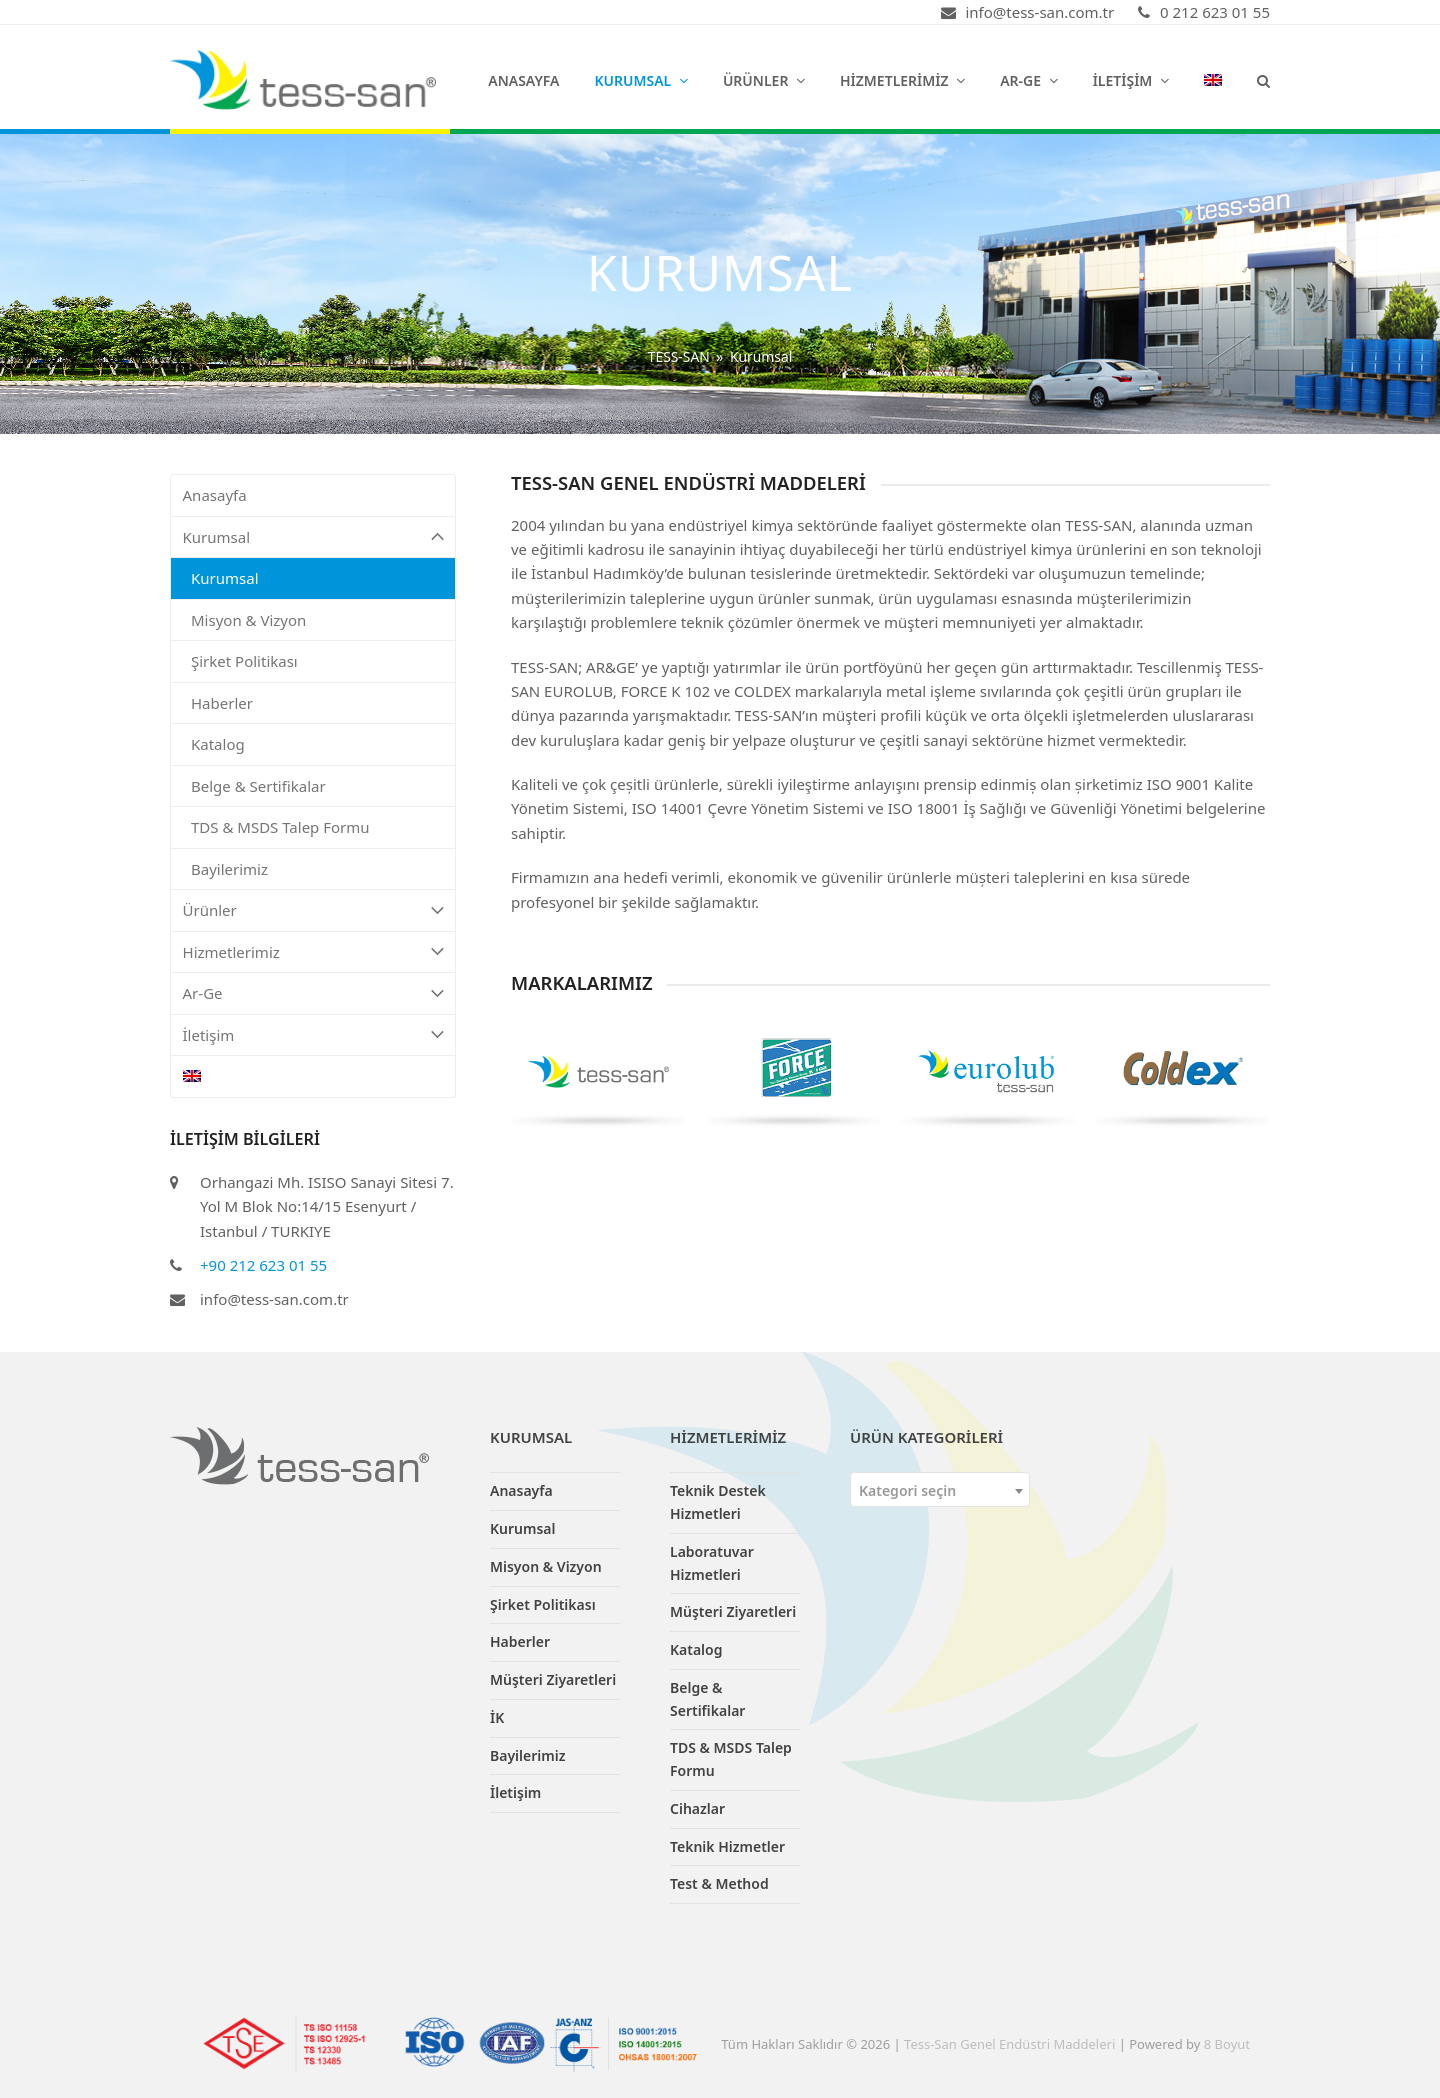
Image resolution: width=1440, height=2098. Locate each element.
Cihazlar (697, 1808)
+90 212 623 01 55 (263, 1265)
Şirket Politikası (244, 661)
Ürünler (313, 910)
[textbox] (940, 1490)
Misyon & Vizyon (248, 620)
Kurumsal (313, 537)
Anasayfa (215, 495)
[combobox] (940, 1489)
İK (497, 1717)
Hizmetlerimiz (313, 952)
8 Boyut (1227, 2044)
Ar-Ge (313, 993)
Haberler (222, 703)
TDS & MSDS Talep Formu (280, 827)
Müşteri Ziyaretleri (553, 1679)
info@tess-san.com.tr (274, 1299)
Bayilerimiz (229, 869)
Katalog (218, 744)
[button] (1263, 80)
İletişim (313, 1035)
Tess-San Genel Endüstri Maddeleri (1009, 2044)
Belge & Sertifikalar (258, 786)
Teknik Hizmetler (727, 1846)
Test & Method (719, 1883)
